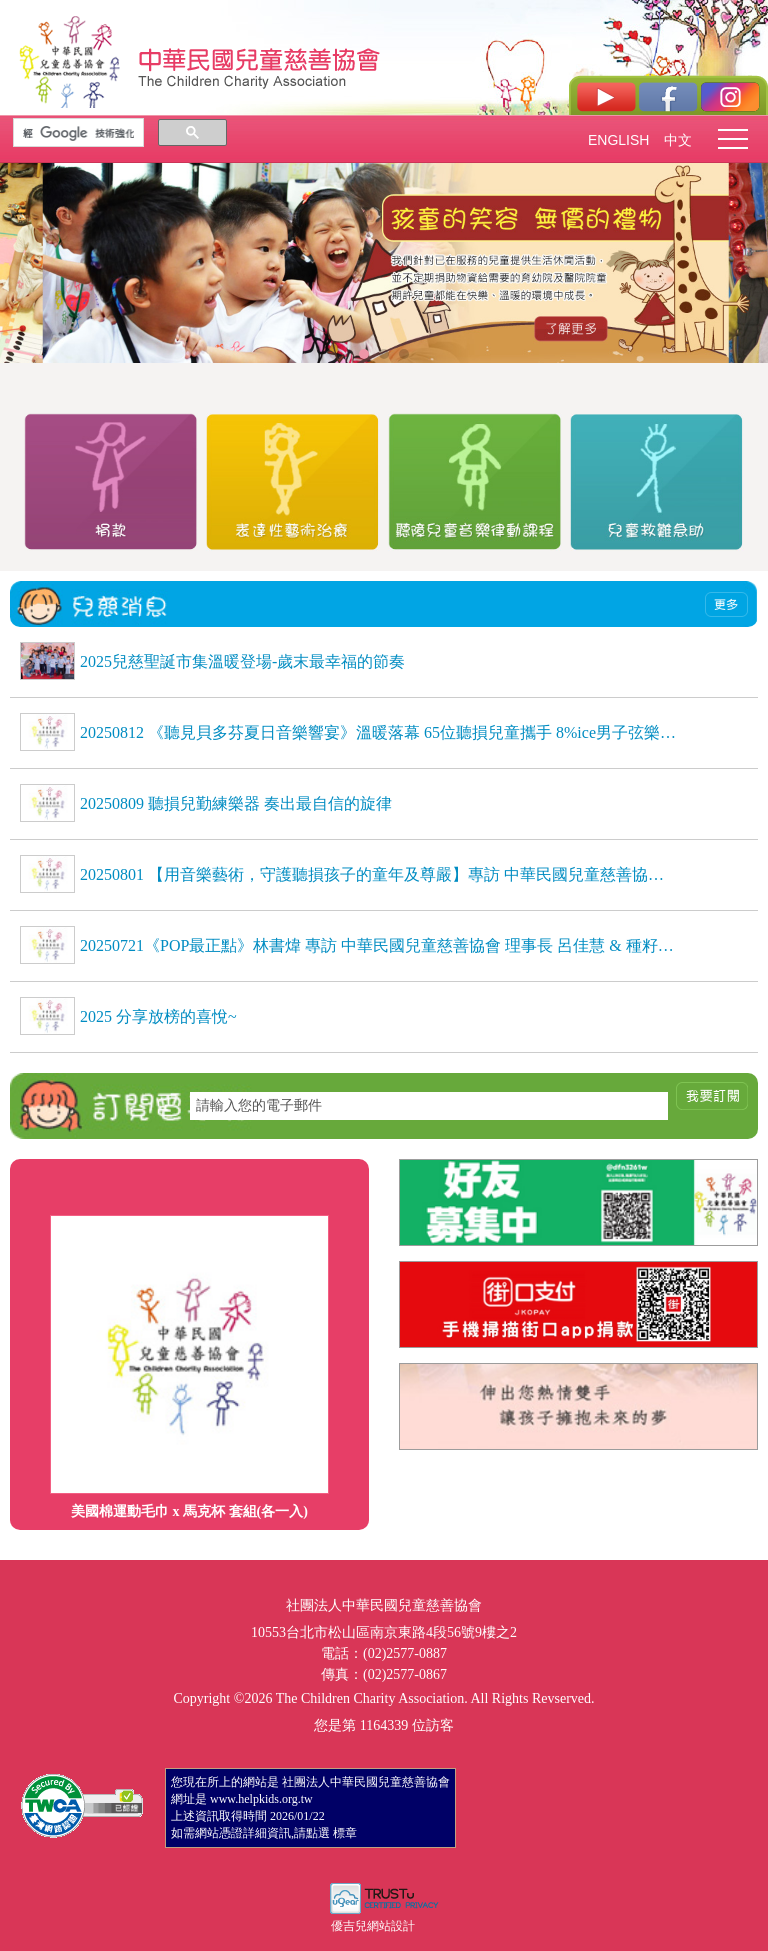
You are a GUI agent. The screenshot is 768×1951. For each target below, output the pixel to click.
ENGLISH (618, 140)
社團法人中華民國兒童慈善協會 (260, 58)
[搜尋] (78, 133)
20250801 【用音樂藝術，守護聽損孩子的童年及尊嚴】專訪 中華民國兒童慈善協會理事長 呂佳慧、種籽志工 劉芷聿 (379, 874)
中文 (678, 140)
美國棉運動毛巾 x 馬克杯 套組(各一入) (189, 1511)
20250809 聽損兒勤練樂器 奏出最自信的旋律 (236, 803)
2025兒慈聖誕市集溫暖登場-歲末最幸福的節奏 (242, 661)
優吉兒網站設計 (373, 1926)
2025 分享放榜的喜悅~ (158, 1016)
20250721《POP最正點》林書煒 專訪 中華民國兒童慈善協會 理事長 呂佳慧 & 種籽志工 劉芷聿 (379, 945)
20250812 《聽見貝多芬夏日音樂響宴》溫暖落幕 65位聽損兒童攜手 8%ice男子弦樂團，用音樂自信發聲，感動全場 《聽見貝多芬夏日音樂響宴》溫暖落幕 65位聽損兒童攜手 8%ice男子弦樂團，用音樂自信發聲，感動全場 (379, 732)
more (726, 604)
